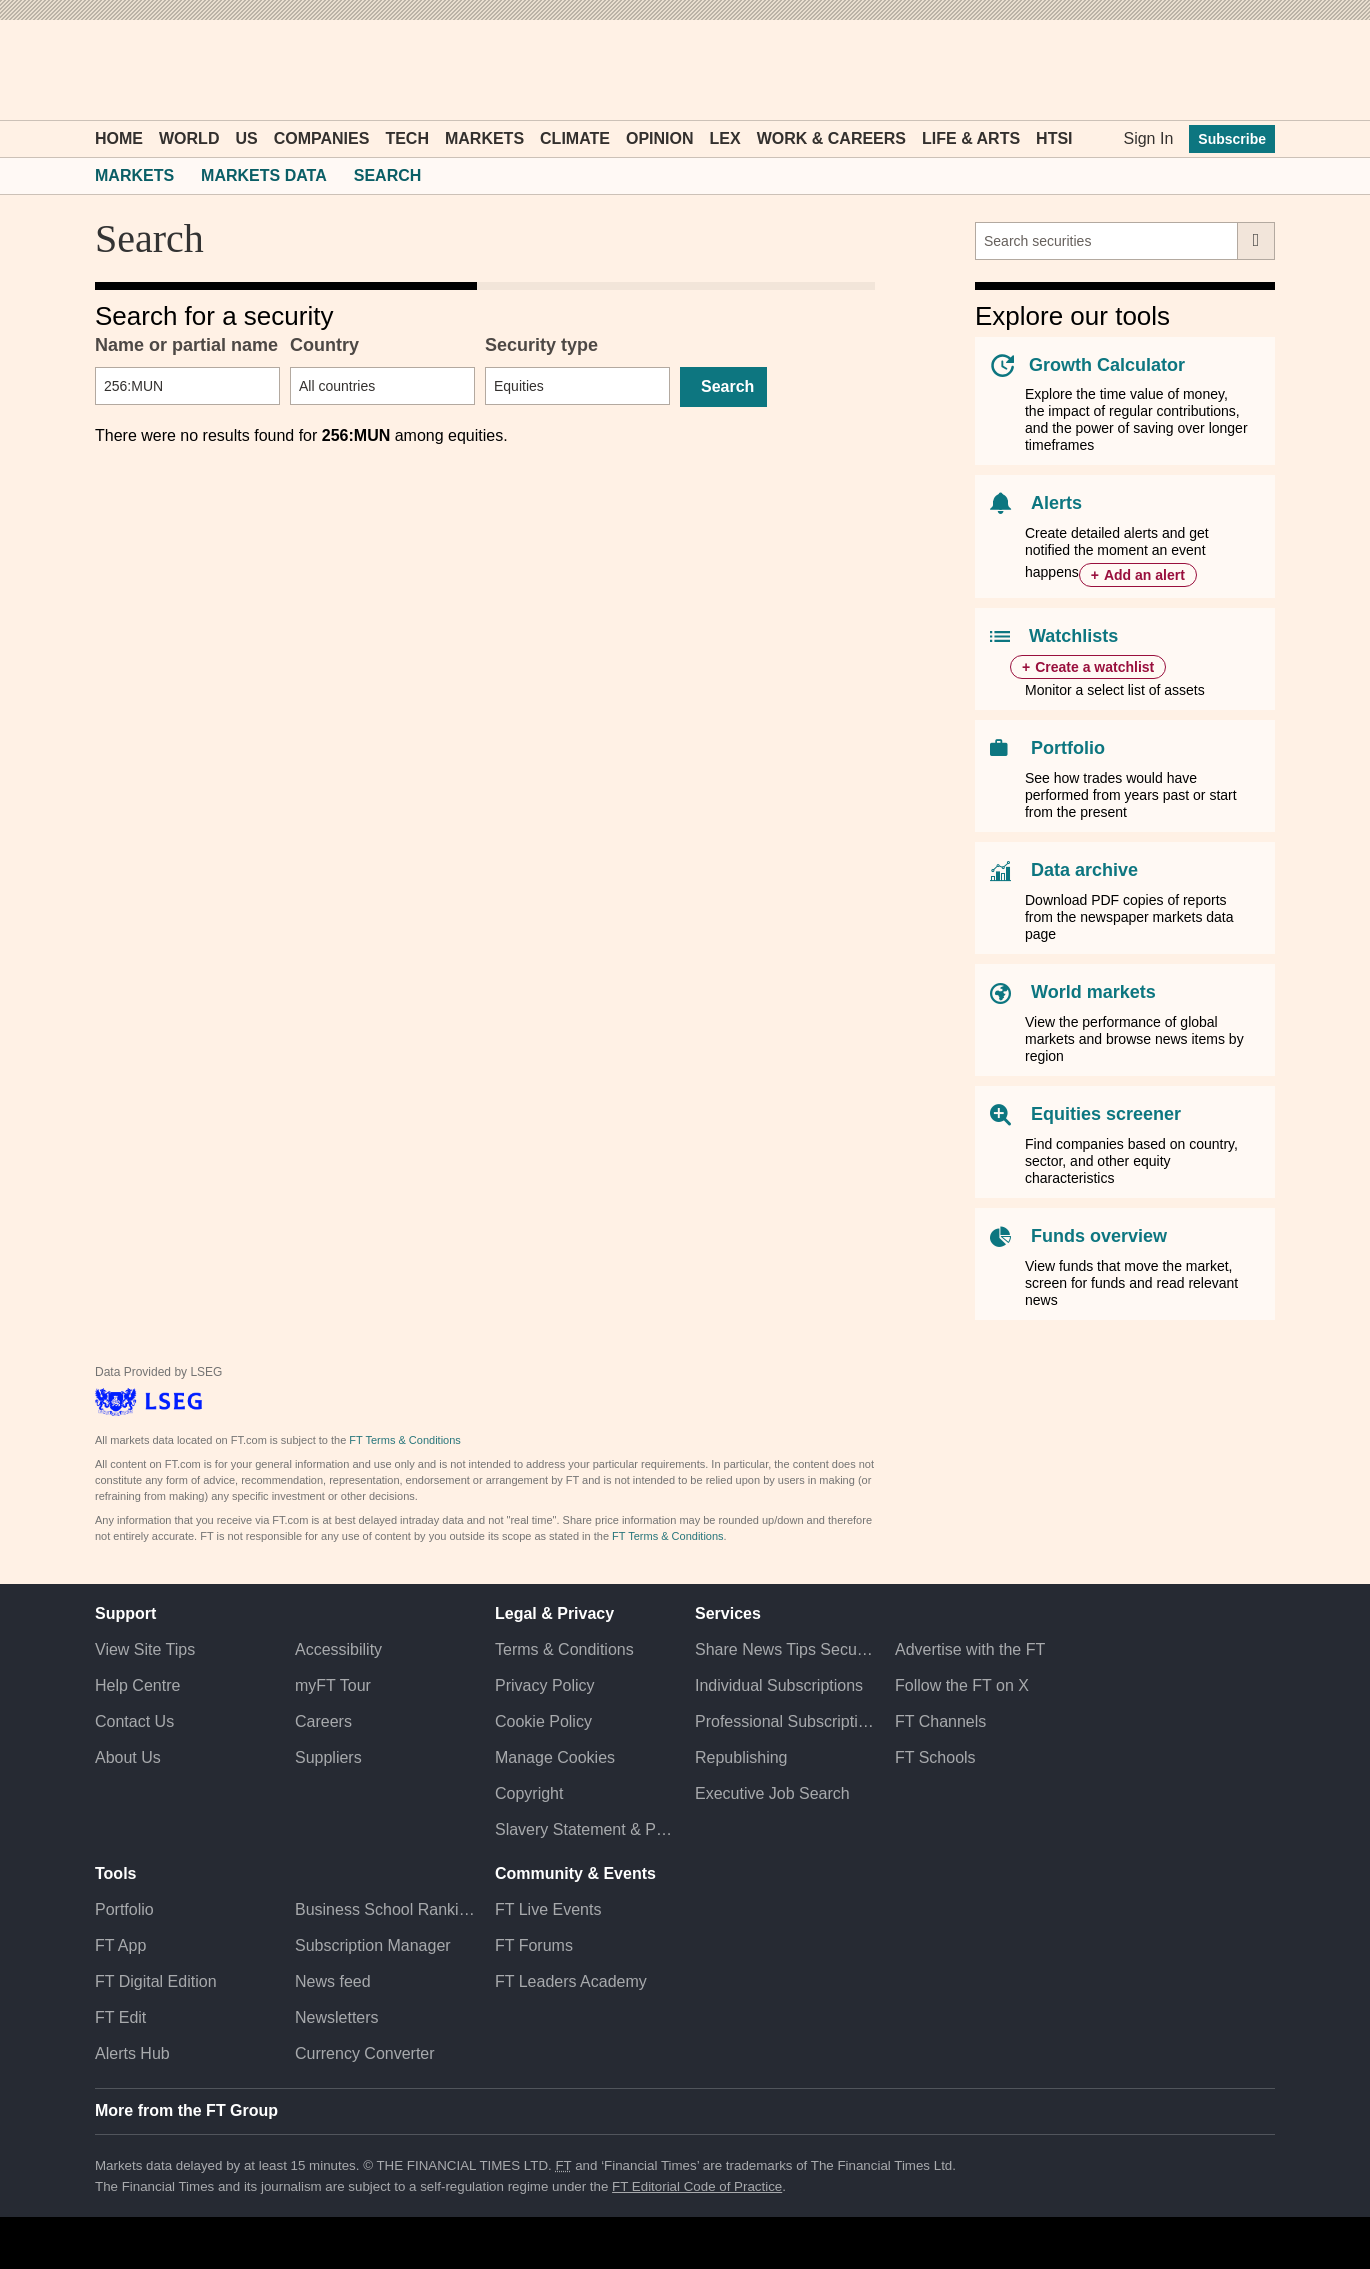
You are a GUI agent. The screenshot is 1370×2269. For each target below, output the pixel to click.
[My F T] (1249, 70)
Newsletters (337, 2017)
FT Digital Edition (156, 1981)
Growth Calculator (1107, 365)
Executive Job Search (772, 1793)
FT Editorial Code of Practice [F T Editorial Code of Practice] (697, 2186)
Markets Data (264, 175)
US (246, 138)
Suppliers (328, 1757)
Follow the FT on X (962, 1685)
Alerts (1056, 503)
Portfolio (1068, 748)
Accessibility (338, 1649)
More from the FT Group (186, 2110)
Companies (322, 138)
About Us (128, 1757)
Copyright (529, 1793)
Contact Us (134, 1721)
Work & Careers (831, 138)
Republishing (741, 1757)
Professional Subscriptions (785, 1721)
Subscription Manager (373, 1945)
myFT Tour (333, 1685)
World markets (1093, 992)
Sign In (1148, 138)
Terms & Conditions (564, 1649)
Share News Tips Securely (785, 1649)
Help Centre (137, 1685)
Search (388, 175)
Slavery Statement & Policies (585, 1829)
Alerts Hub (132, 2053)
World (189, 138)
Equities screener (1106, 1114)
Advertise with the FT (970, 1649)
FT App (120, 1945)
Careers (323, 1721)
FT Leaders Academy (571, 1981)
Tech (407, 138)
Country (324, 345)
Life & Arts (971, 138)
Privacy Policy (545, 1685)
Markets (484, 138)
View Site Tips (145, 1649)
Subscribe (1232, 139)
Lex (725, 138)
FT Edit (120, 2017)
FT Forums (534, 1945)
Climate (575, 138)
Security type (541, 345)
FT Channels (940, 1721)
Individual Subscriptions (779, 1685)
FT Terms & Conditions (404, 1440)
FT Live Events (548, 1909)
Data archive (1084, 870)
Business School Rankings (385, 1909)
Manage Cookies (555, 1757)
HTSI (1054, 138)
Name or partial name (186, 345)
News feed (333, 1981)
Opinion (660, 138)
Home (119, 138)
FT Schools (935, 1757)
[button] (105, 70)
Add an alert (1144, 575)
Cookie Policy (543, 1721)
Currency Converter (365, 2053)
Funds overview (1099, 1236)
